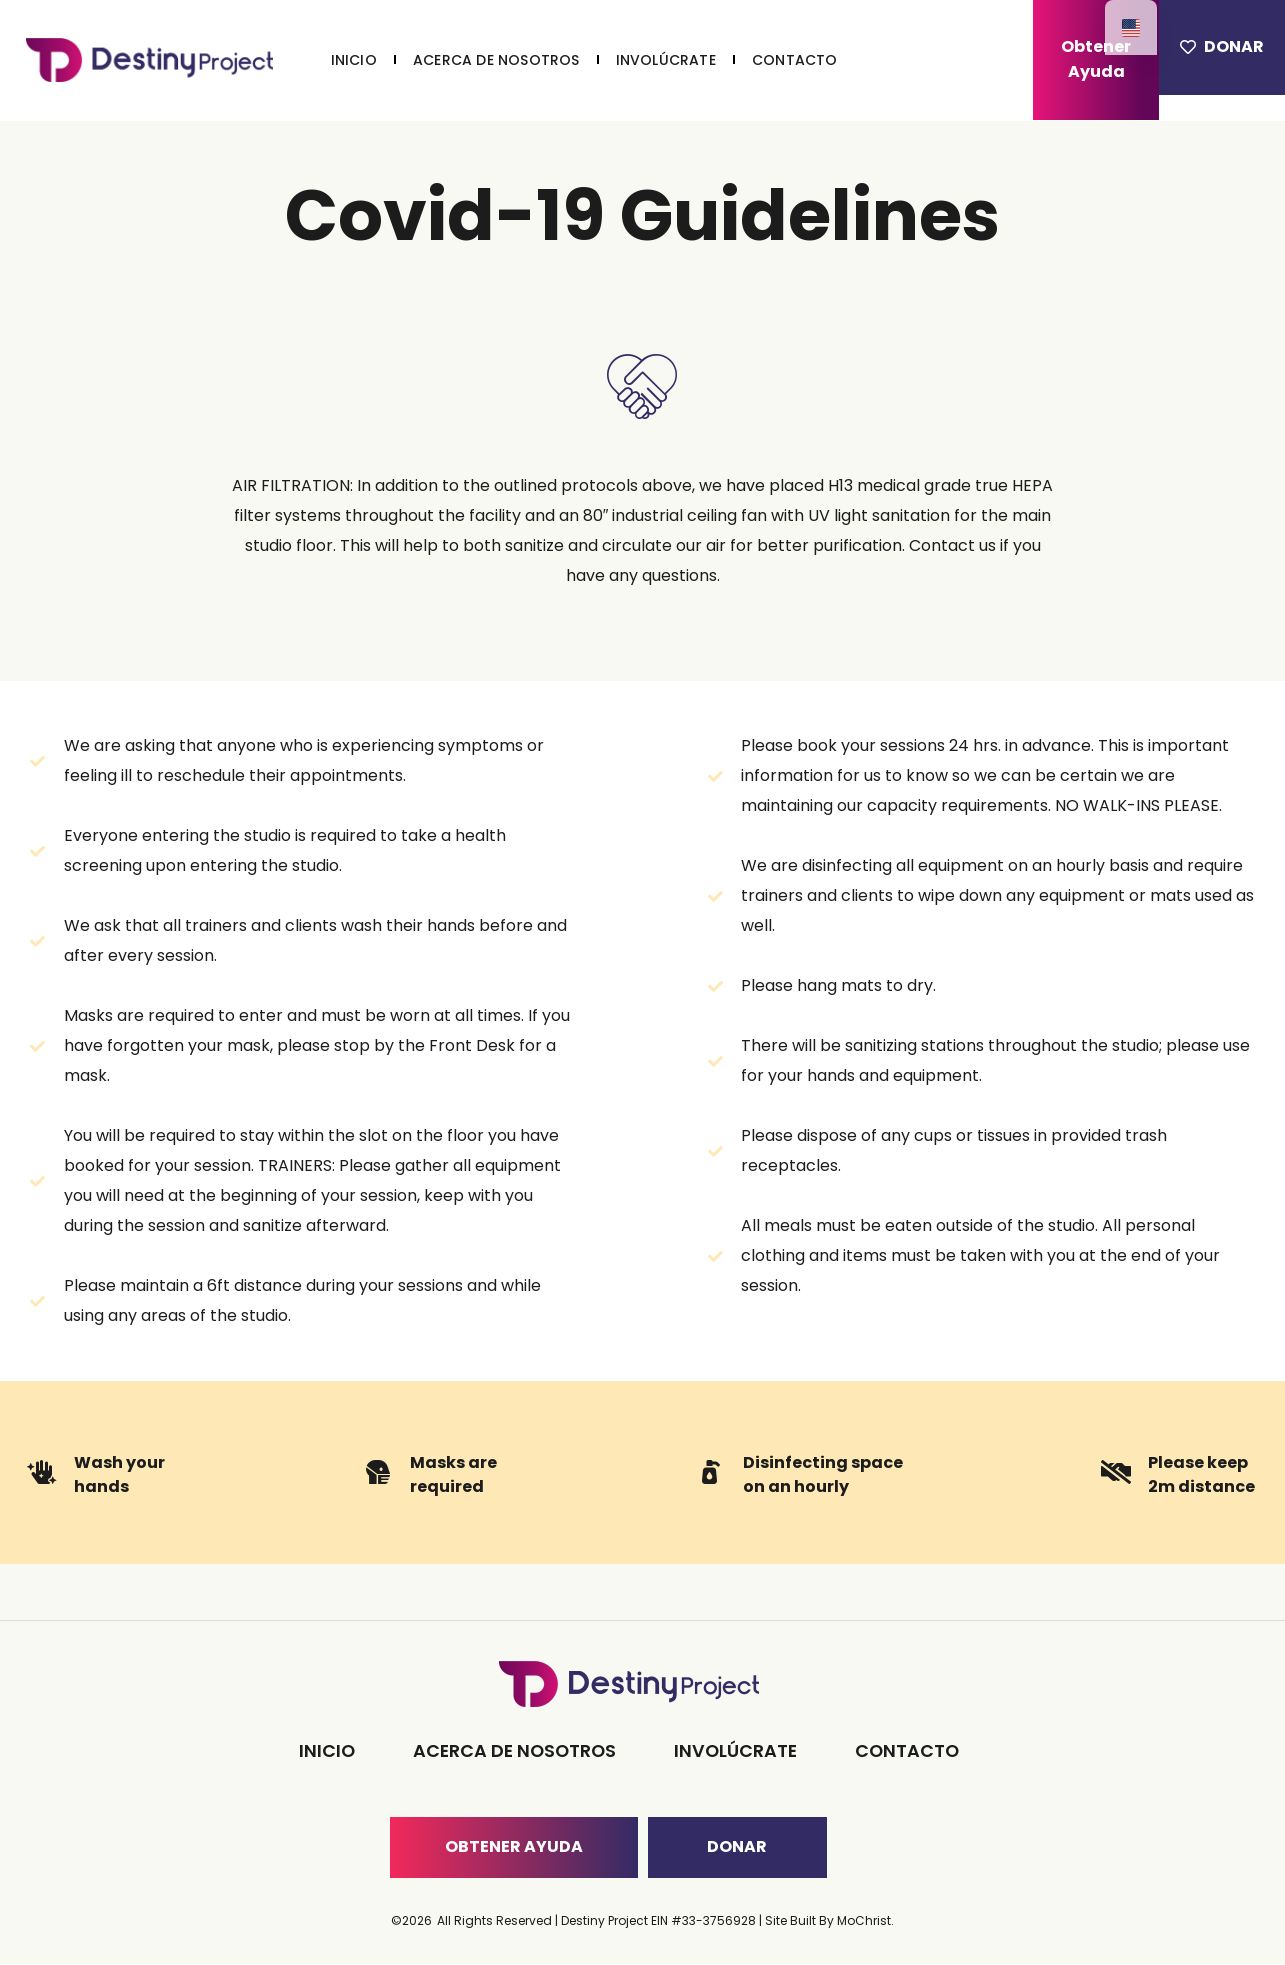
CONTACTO (795, 60)
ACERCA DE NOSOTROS (496, 60)
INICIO (354, 60)
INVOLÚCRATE (666, 60)
